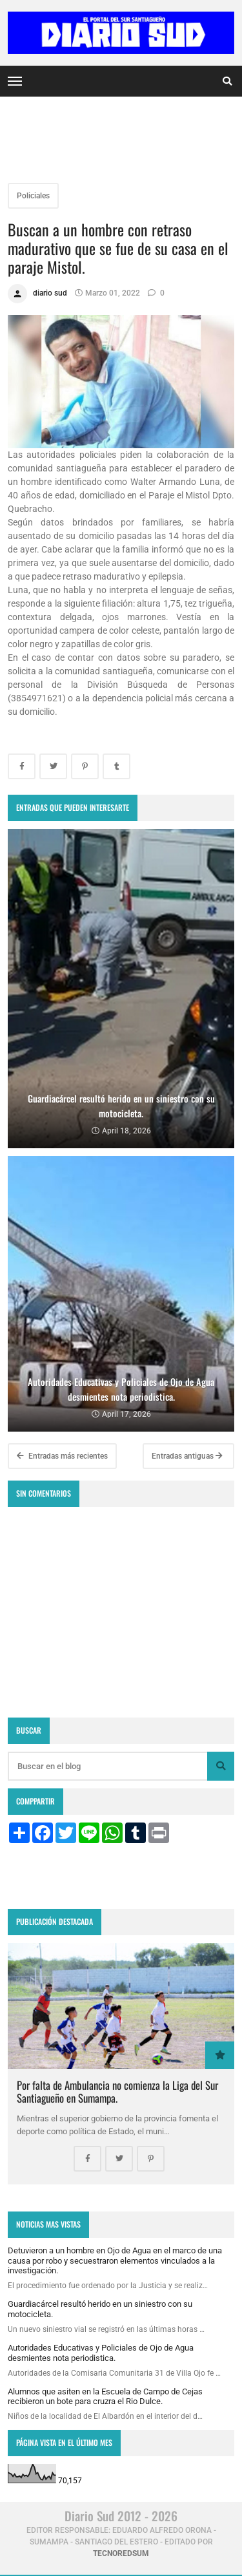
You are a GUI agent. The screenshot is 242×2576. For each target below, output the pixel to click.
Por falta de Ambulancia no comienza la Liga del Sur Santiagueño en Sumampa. (117, 2091)
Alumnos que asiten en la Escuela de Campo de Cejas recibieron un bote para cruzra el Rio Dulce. (105, 2397)
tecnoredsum (121, 2553)
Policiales (33, 195)
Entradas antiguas (187, 1456)
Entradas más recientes (62, 1456)
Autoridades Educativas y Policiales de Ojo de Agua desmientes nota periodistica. (101, 2353)
